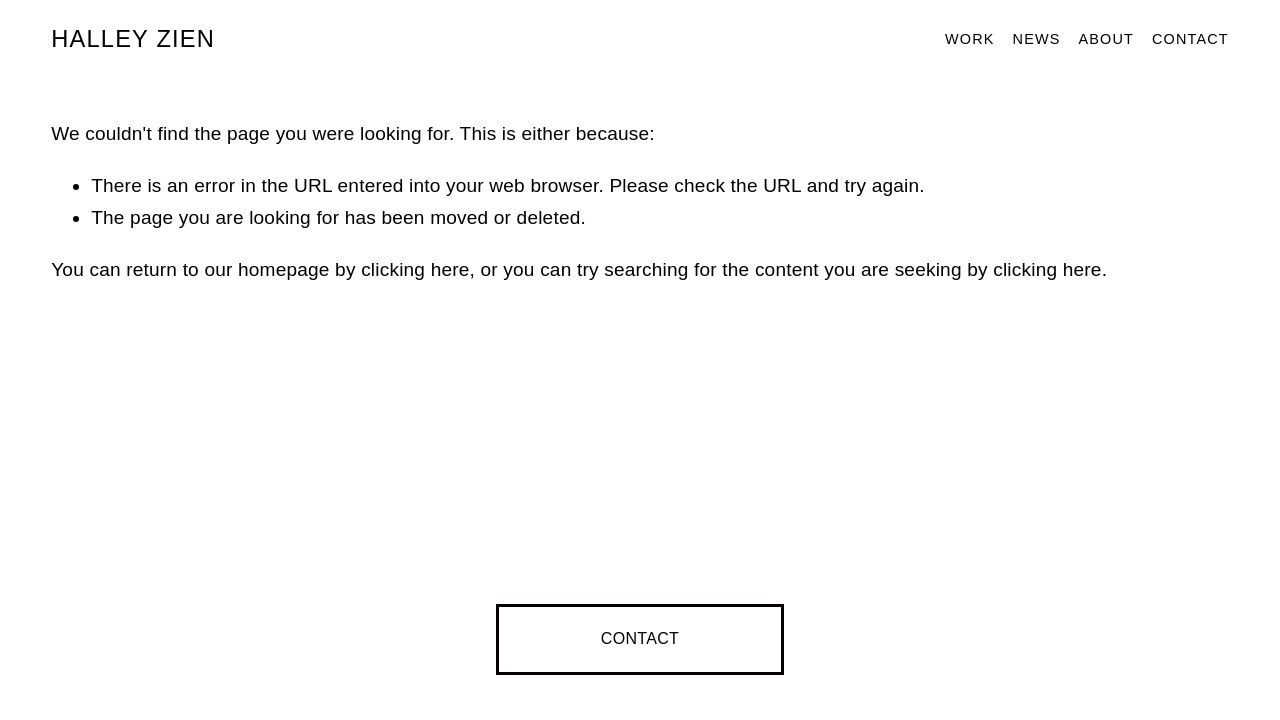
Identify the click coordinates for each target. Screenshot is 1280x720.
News (1037, 39)
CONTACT (640, 638)
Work (970, 39)
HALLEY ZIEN (133, 39)
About (1106, 39)
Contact (1190, 39)
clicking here (415, 269)
